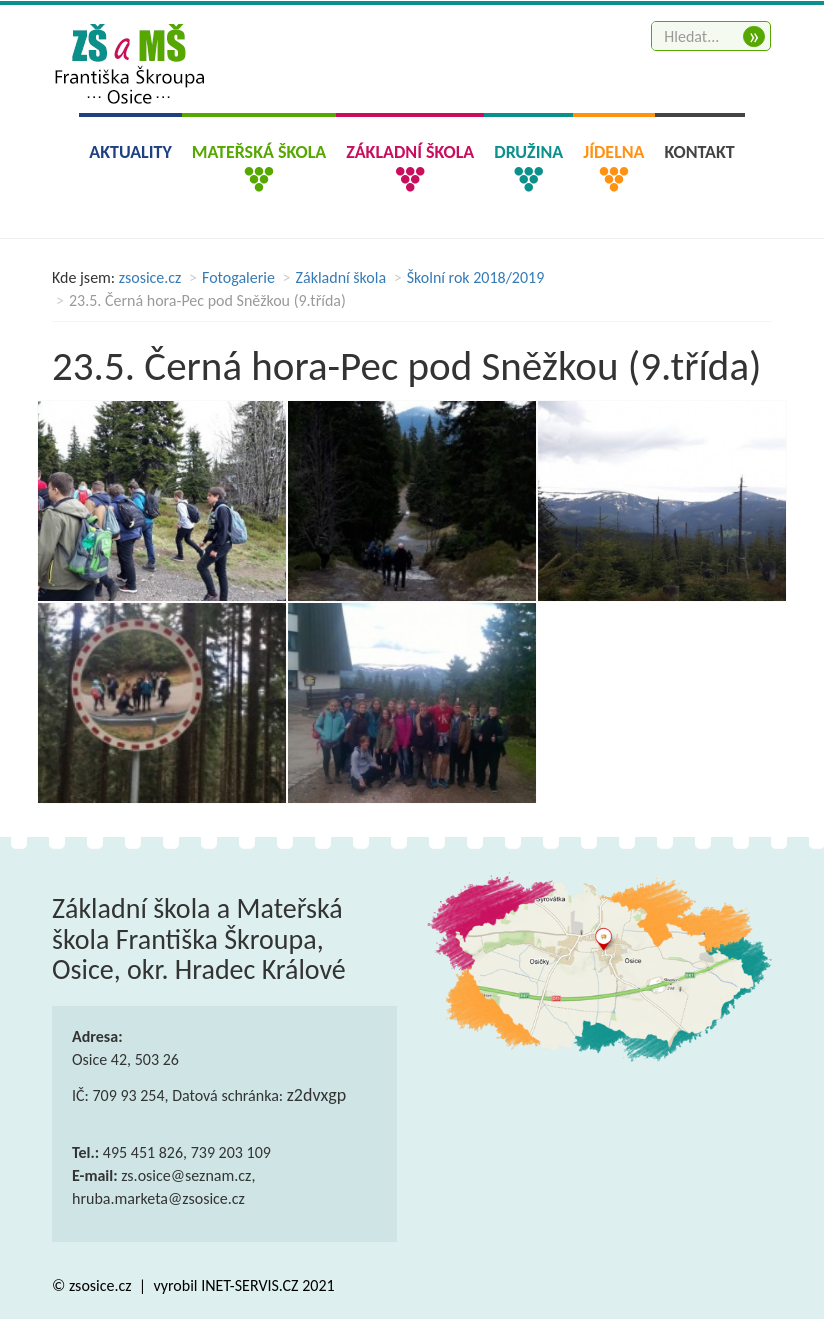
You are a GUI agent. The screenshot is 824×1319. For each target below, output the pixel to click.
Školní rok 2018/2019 (476, 277)
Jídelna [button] (613, 152)
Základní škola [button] (410, 152)
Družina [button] (528, 152)
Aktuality (130, 152)
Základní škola (341, 277)
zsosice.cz (150, 277)
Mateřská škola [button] (259, 152)
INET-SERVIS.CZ (249, 1285)
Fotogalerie (238, 277)
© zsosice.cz (93, 1285)
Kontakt (700, 152)
